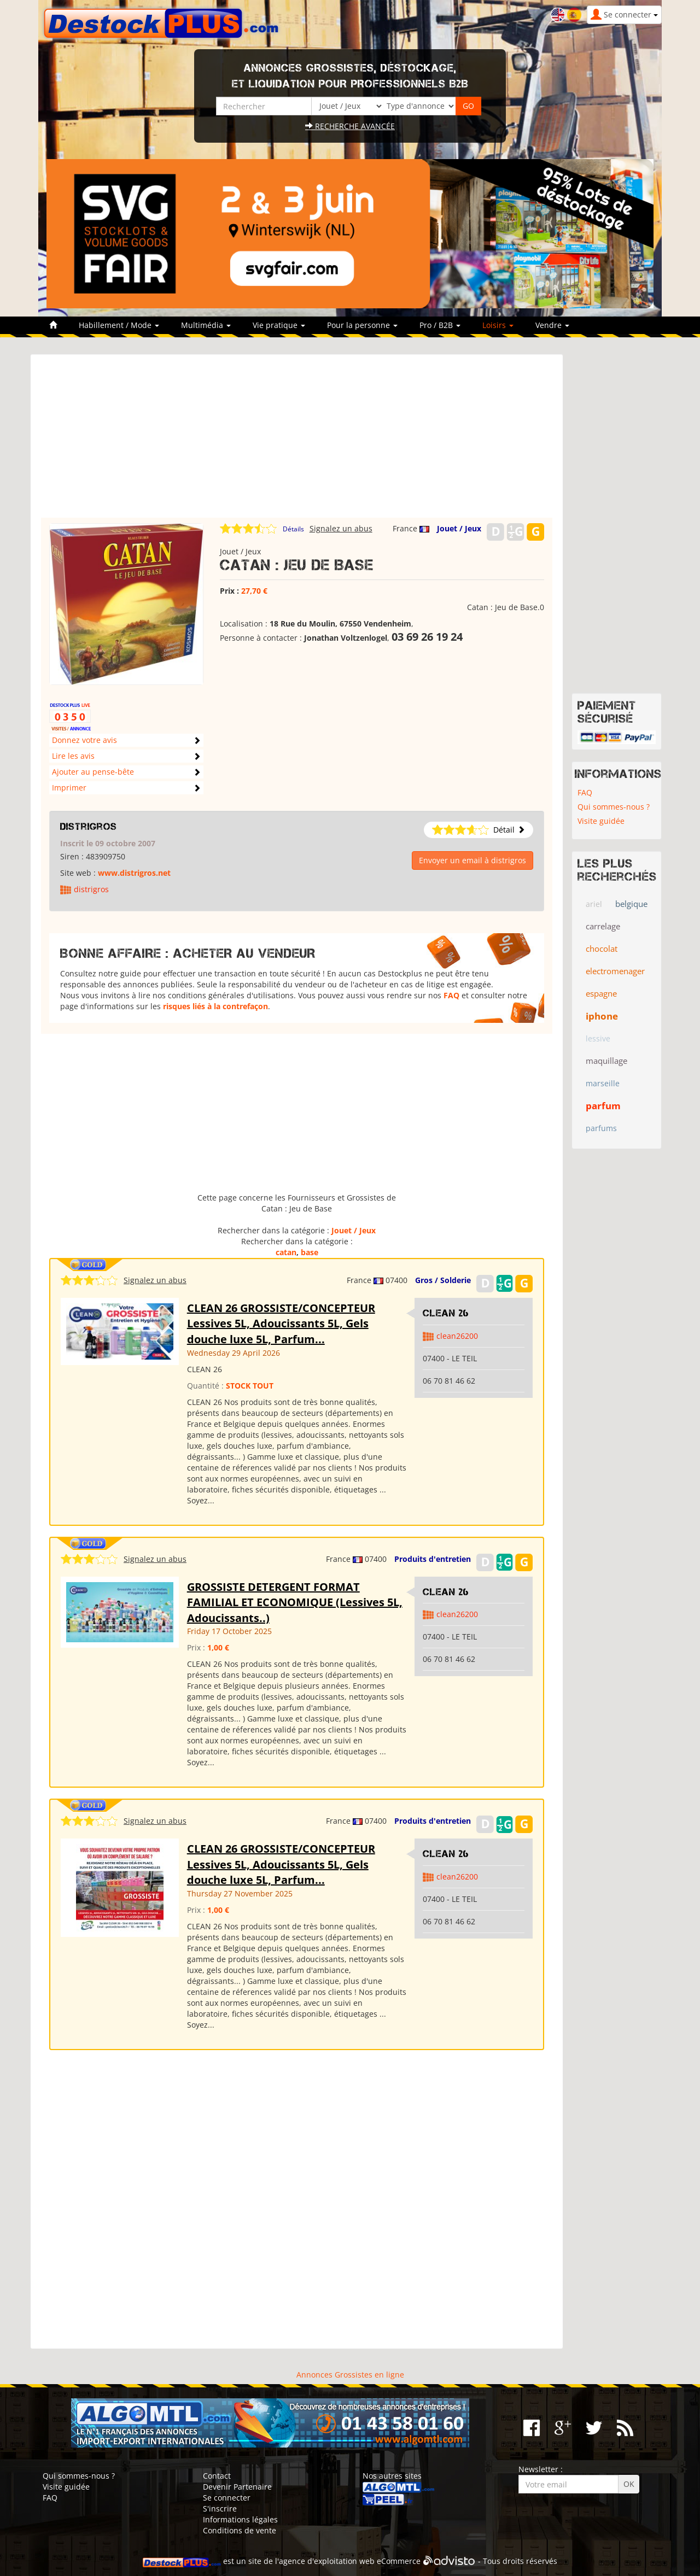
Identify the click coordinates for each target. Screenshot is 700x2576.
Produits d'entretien (432, 1559)
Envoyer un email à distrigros (472, 860)
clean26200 (457, 1336)
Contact (217, 2475)
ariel (594, 904)
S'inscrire (220, 2508)
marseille (603, 1083)
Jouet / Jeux (459, 528)
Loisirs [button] (498, 325)
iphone (602, 1016)
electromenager (615, 970)
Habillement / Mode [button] (119, 325)
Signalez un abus (341, 528)
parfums (601, 1128)
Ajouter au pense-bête (93, 771)
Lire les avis (73, 756)
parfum (603, 1105)
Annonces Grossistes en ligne (350, 2374)
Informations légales (240, 2519)
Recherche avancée (350, 126)
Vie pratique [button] (279, 325)
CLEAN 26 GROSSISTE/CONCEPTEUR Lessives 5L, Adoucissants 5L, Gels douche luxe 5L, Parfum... (281, 1323)
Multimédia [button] (206, 325)
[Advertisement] (296, 441)
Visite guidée (601, 821)
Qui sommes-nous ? (614, 806)
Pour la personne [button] (362, 325)
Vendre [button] (552, 325)
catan (286, 1252)
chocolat (601, 948)
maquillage (606, 1060)
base (309, 1252)
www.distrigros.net (134, 873)
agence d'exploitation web (327, 2561)
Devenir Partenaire (237, 2486)
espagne (601, 993)
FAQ (451, 995)
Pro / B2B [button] (439, 325)
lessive (598, 1038)
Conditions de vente (239, 2530)
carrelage (603, 926)
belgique (631, 903)
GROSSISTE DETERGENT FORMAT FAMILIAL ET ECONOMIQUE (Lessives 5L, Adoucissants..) (294, 1602)
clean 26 (446, 1313)
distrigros (88, 826)
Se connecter (226, 2497)
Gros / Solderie (443, 1280)
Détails (293, 529)
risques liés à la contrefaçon (215, 1006)
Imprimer (69, 787)
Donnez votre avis (84, 740)
